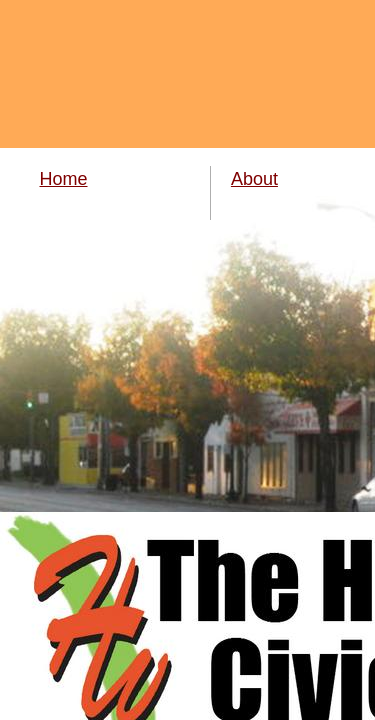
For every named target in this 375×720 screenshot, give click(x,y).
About (254, 179)
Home (64, 179)
